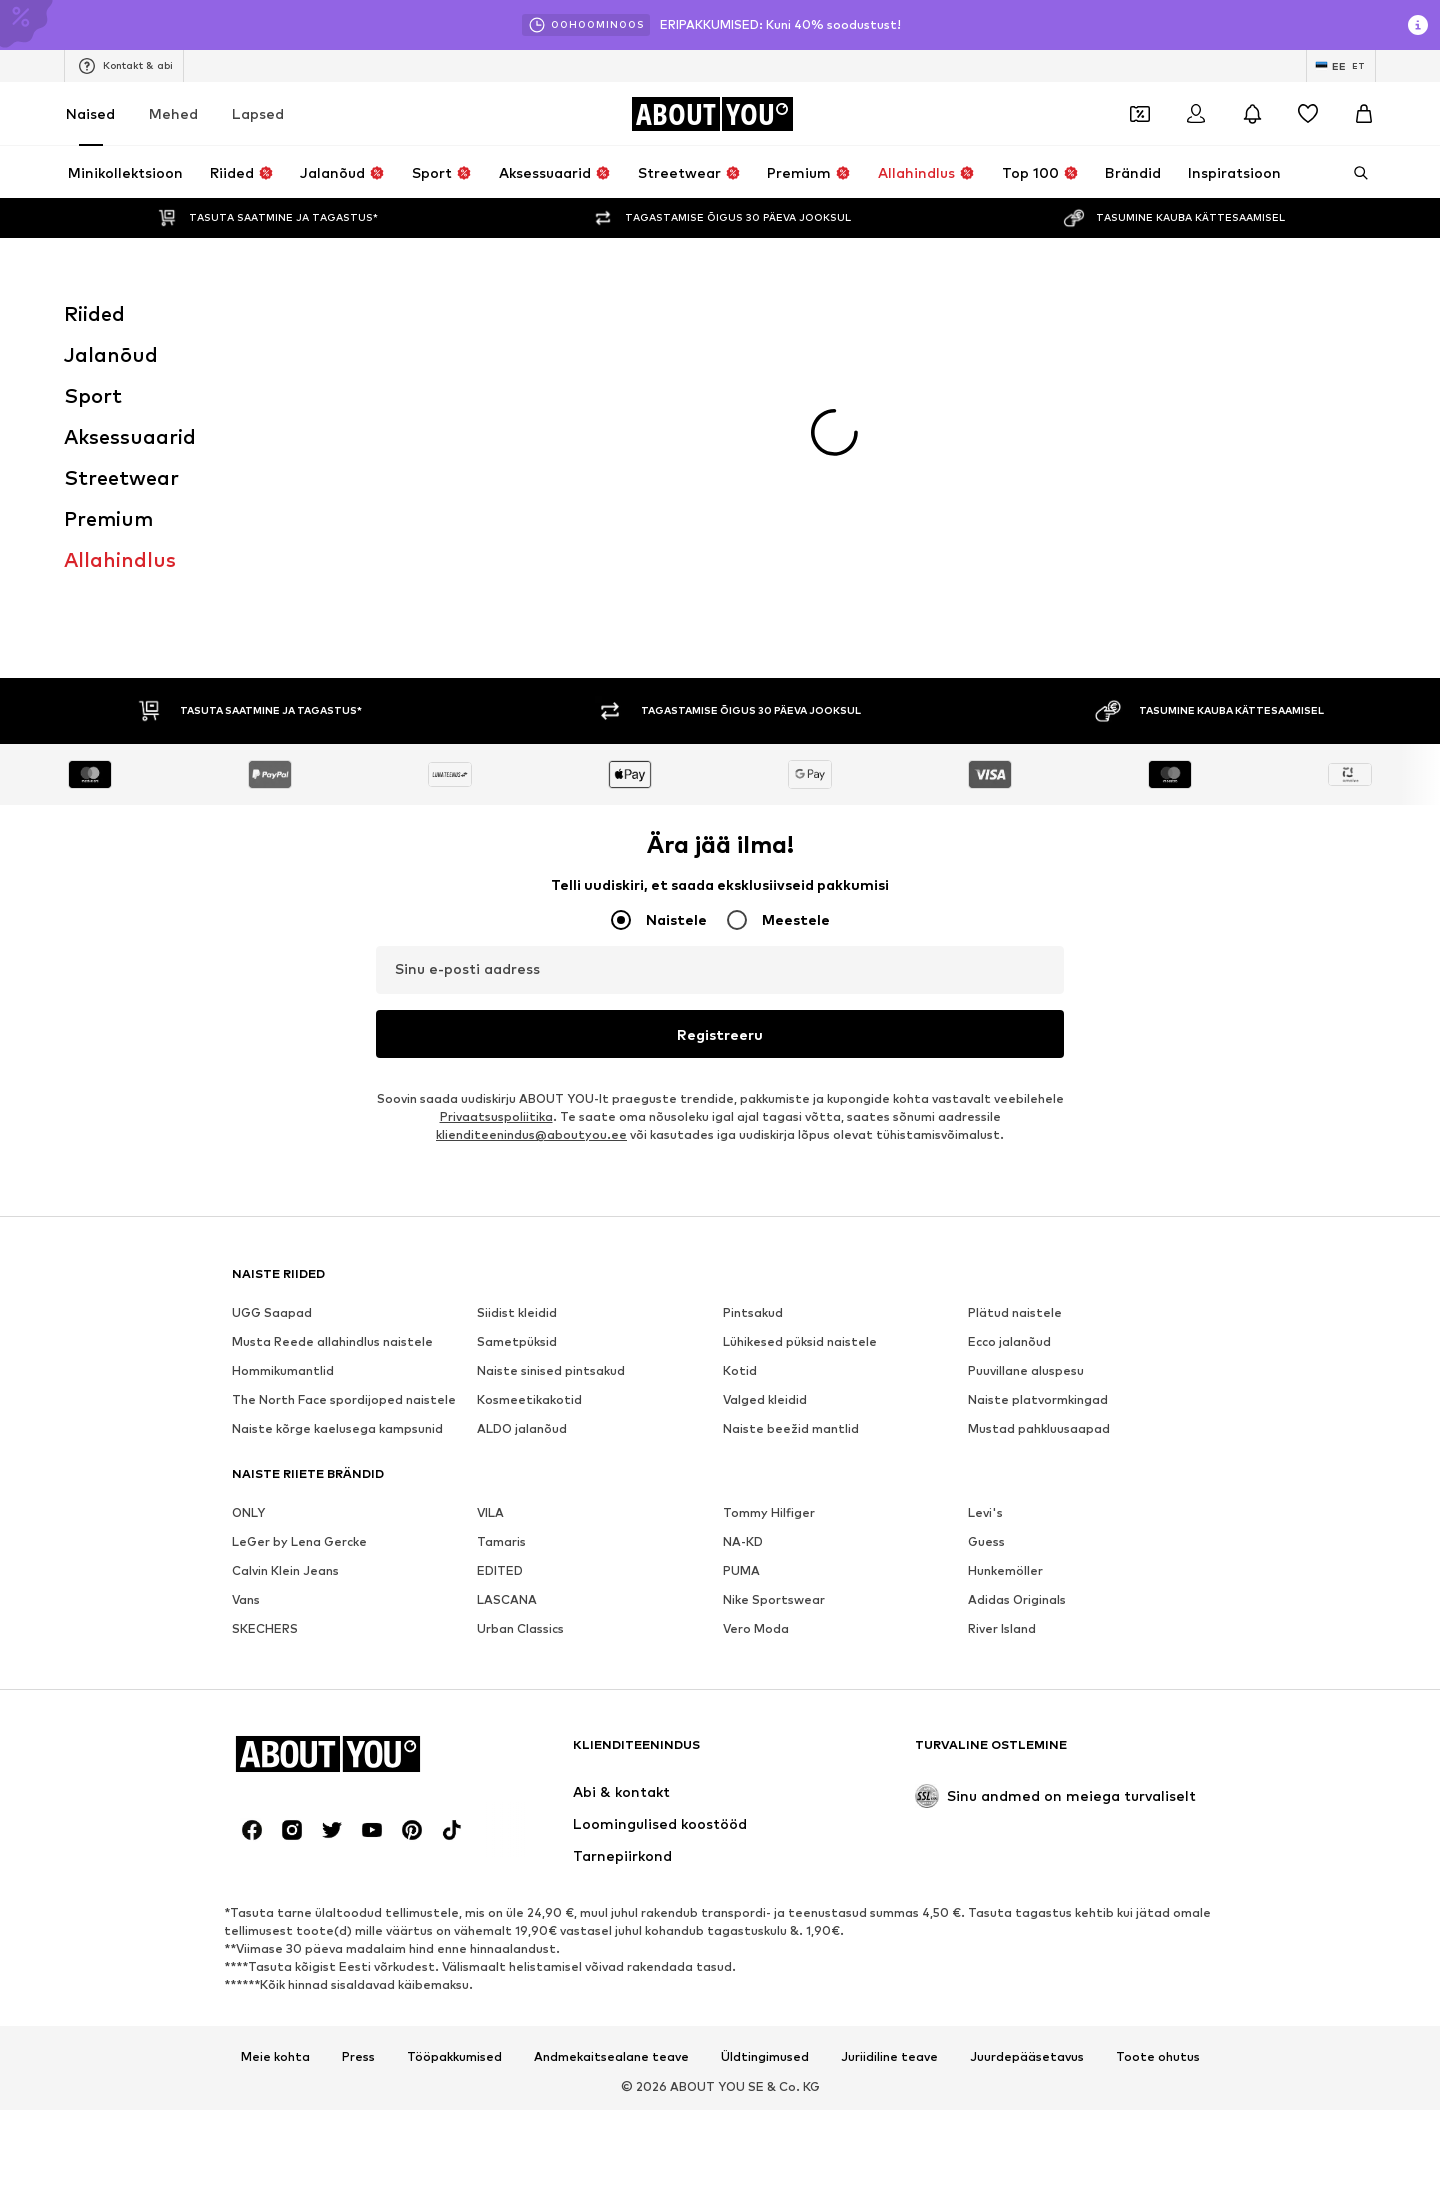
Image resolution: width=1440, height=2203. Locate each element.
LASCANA (507, 1207)
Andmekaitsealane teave (611, 1665)
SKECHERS (265, 1236)
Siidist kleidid (517, 920)
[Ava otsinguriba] (1354, 173)
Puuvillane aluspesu (1026, 978)
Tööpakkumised (454, 1665)
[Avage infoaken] (1418, 25)
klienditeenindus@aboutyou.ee (531, 742)
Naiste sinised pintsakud (551, 978)
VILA (490, 1120)
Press (358, 1665)
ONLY (248, 1120)
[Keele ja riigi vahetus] (1341, 66)
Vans (246, 1207)
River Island (1002, 1236)
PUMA (741, 1178)
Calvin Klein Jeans (285, 1178)
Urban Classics (520, 1236)
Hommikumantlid (283, 978)
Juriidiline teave (889, 1665)
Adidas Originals (1017, 1207)
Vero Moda (756, 1236)
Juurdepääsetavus (1027, 1665)
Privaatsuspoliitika (496, 724)
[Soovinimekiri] (1308, 114)
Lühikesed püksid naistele (800, 949)
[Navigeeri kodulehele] (712, 114)
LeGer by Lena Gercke (299, 1149)
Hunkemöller (1005, 1178)
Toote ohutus (1158, 1665)
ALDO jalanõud (522, 1036)
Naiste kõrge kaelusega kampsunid (337, 1036)
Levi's (985, 1120)
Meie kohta (275, 1665)
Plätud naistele (1015, 920)
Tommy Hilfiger (769, 1120)
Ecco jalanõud (1009, 949)
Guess (986, 1149)
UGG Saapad (272, 920)
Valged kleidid (765, 1007)
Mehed (173, 113)
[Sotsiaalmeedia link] (252, 1438)
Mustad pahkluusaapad (1039, 1036)
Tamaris (501, 1149)
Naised (90, 113)
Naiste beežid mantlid (791, 1036)
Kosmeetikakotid (529, 1007)
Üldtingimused (765, 1665)
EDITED (500, 1178)
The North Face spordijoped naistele (344, 1007)
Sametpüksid (517, 949)
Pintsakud (753, 920)
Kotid (740, 978)
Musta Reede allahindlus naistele (332, 949)
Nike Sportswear (774, 1207)
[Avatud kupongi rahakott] (1140, 114)
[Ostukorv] (1364, 114)
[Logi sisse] (1196, 114)
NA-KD (743, 1149)
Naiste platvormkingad (1038, 1007)
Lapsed (258, 113)
